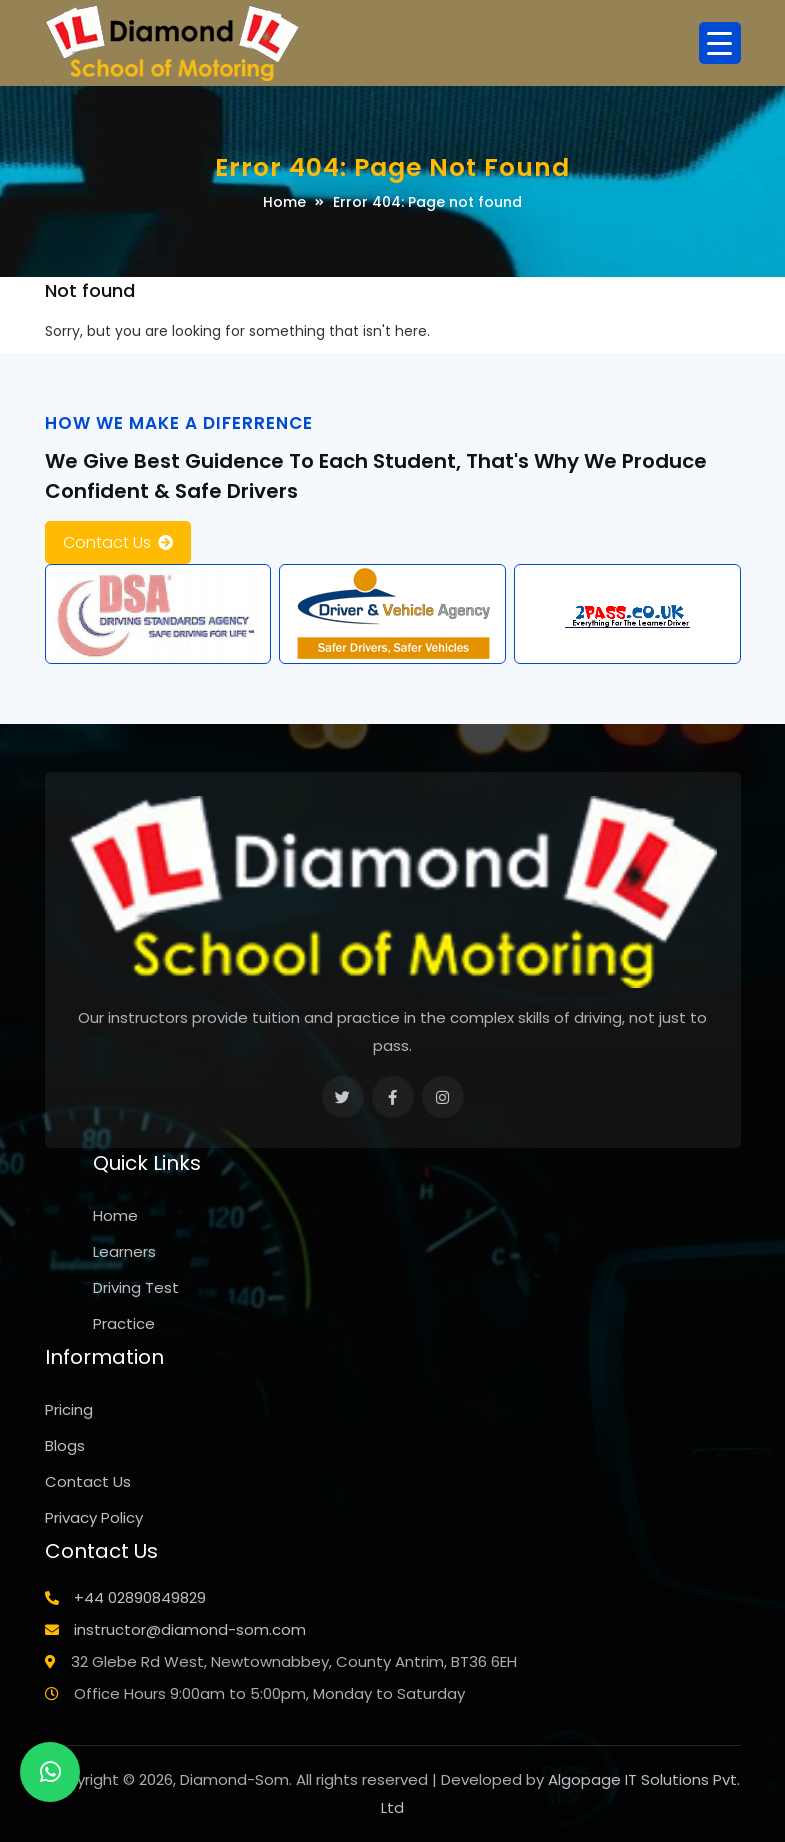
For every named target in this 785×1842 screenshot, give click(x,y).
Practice (124, 1323)
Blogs (65, 1445)
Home (284, 202)
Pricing (69, 1409)
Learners (124, 1251)
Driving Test (136, 1287)
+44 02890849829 (140, 1597)
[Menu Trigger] (720, 43)
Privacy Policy (94, 1517)
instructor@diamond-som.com (190, 1629)
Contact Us (107, 542)
